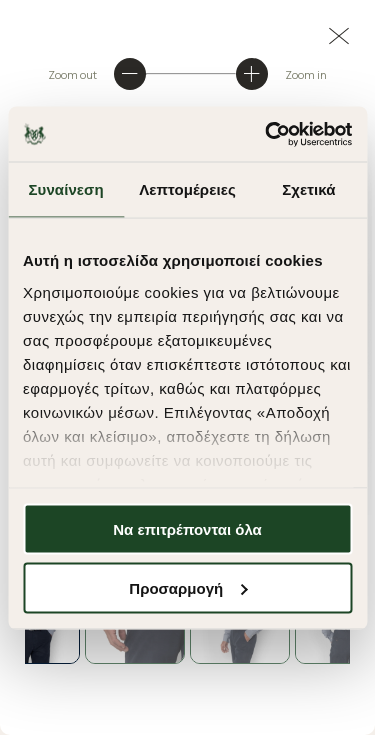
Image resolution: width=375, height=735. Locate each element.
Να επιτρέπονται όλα (187, 529)
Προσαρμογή (188, 587)
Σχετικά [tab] (308, 189)
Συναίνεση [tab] (65, 189)
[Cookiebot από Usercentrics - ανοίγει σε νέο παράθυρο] (267, 134)
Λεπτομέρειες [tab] (187, 189)
